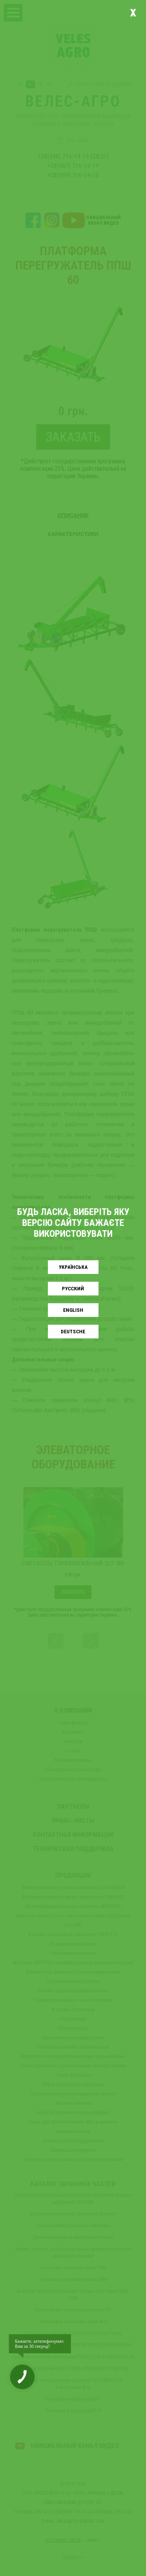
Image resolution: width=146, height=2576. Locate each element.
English (73, 1310)
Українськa (73, 1267)
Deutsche (73, 1331)
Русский (73, 1289)
